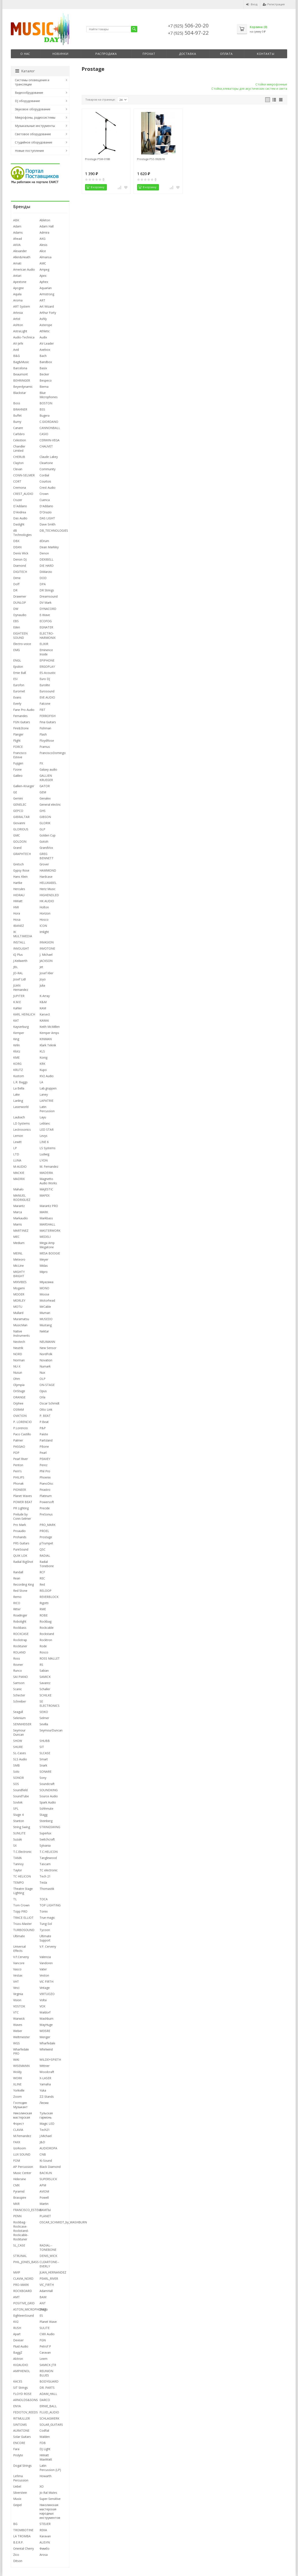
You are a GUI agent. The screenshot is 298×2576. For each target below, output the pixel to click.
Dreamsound (49, 596)
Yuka (43, 2090)
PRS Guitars (21, 1543)
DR (15, 590)
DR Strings (47, 590)
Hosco (44, 919)
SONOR (18, 1778)
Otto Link (46, 1409)
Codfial (44, 2430)
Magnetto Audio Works (48, 1181)
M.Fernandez (22, 2136)
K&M (43, 1002)
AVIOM (44, 2191)
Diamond (19, 566)
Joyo (43, 979)
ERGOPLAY (47, 667)
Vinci (16, 1988)
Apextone (19, 282)
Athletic (45, 331)
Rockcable (47, 1628)
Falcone (45, 704)
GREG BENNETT (47, 856)
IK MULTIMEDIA (22, 934)
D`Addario (20, 506)
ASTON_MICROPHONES (30, 2309)
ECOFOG (46, 621)
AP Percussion (23, 2167)
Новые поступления (29, 151)
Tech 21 (45, 1876)
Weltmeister (21, 2037)
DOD (43, 578)
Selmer (44, 1718)
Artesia (18, 313)
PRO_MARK (47, 1525)
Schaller (45, 1689)
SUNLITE (19, 1833)
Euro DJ (45, 679)
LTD (16, 1154)
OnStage (19, 1391)
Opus (43, 1391)
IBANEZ (18, 926)
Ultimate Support (45, 1938)
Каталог (25, 71)
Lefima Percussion (20, 2478)
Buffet (17, 415)
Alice (43, 251)
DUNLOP (19, 603)
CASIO (44, 434)
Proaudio (19, 1531)
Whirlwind (46, 2049)
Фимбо (45, 2548)
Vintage (45, 1988)
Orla (42, 1397)
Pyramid (18, 2191)
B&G (16, 356)
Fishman (45, 728)
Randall (18, 1572)
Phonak (18, 1483)
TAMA (17, 1858)
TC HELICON (22, 1876)
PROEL (44, 1531)
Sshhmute (46, 1808)
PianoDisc (46, 1483)
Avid (16, 350)
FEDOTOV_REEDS (25, 2412)
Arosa (44, 2555)
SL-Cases (19, 1753)
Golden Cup (47, 835)
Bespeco (46, 380)
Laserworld (20, 1107)
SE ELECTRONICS (50, 1703)
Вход (251, 4)
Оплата (226, 54)
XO (42, 2486)
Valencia (45, 1957)
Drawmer (19, 596)
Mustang (46, 1325)
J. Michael (46, 955)
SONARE (45, 1771)
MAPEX (45, 1195)
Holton (44, 907)
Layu (43, 1117)
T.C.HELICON (49, 1852)
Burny (17, 422)
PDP (16, 1453)
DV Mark (45, 603)
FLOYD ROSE (22, 2394)
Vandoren (46, 1963)
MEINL (18, 1253)
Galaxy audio (48, 769)
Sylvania (45, 1845)
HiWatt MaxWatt (46, 2457)
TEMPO (18, 1882)
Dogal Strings (22, 2466)
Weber (17, 2031)
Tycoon (45, 1930)
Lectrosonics (22, 1130)
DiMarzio (46, 572)
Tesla (43, 1882)
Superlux (45, 1833)
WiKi (16, 2060)
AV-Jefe (18, 343)
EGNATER (46, 627)
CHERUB (19, 457)
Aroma (18, 300)
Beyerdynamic (23, 387)
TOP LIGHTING (50, 1905)
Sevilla (44, 1724)
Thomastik (47, 1889)
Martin (44, 2204)
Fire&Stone (21, 728)
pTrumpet (46, 1543)
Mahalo (18, 1189)
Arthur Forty (48, 313)
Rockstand (47, 1634)
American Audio (24, 269)
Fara (16, 2449)
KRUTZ (18, 1070)
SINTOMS (20, 2425)
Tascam (45, 1864)
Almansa (45, 257)
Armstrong (47, 294)
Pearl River (20, 1459)
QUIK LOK (20, 1556)
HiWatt (18, 901)
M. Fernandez (49, 1166)
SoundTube (21, 1796)
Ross (16, 1658)
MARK (44, 1212)
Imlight (44, 932)
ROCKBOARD (22, 2291)
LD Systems (21, 1123)
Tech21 (45, 2130)
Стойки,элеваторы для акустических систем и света (249, 89)
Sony (43, 1778)
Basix (43, 368)
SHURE (18, 1747)
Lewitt (17, 1142)
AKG (42, 239)
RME (43, 1609)
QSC (42, 1549)
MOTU (17, 1307)
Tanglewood (48, 1858)
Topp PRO (20, 1911)
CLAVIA (18, 2130)
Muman (45, 1313)
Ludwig (44, 1154)
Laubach (19, 1117)
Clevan (17, 469)
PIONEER (19, 1490)
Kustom (18, 1076)
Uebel (17, 2486)
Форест (18, 2124)
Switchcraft (47, 1839)
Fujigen (18, 763)
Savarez (45, 1683)
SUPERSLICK (48, 2179)
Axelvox (45, 350)
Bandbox (46, 362)
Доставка (187, 54)
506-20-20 (188, 25)
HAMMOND (48, 870)
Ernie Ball (19, 673)
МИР (16, 2272)
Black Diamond (50, 2167)
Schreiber (19, 1701)
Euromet (19, 691)
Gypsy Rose (21, 870)
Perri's (17, 1471)
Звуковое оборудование (32, 109)
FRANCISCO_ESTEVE (27, 2210)
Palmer (18, 1440)
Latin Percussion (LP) (50, 2468)
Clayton (18, 463)
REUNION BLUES (46, 2373)
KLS (42, 1051)
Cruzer (17, 500)
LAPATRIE (46, 1101)
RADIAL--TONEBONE (48, 2247)
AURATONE (21, 2430)
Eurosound (47, 691)
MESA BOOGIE (50, 1253)
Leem (43, 2359)
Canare (18, 428)
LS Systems (47, 1148)
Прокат (148, 54)
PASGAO (19, 1446)
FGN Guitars (21, 722)
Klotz (16, 1051)
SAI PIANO (20, 1677)
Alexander (20, 251)
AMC (43, 263)
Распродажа (106, 54)
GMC (16, 835)
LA (41, 1082)
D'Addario (46, 506)
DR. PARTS (47, 2388)
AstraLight (20, 331)
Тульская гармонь (46, 2115)
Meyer (44, 1259)
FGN (43, 2340)
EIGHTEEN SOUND (20, 635)
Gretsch (18, 864)
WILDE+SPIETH (50, 2060)
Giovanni (19, 823)
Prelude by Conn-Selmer (22, 1516)
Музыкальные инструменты (35, 126)
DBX (16, 541)
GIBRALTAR (21, 817)
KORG (17, 1064)
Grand (17, 848)
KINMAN (46, 1039)
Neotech (19, 1342)
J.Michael (46, 2136)
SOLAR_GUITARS (51, 2425)
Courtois (45, 481)
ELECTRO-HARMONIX (47, 635)
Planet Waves (22, 1496)
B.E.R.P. (18, 2542)
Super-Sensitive (50, 2499)
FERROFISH (47, 716)
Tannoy (18, 1864)
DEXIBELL (46, 559)
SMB (16, 1765)
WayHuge (46, 2025)
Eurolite (45, 685)
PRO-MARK (21, 2285)
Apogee (18, 288)
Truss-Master (22, 1924)
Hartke (17, 883)
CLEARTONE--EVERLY (49, 2264)
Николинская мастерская (22, 2115)
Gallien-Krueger (23, 786)
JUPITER (18, 996)
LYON (44, 1160)
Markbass (46, 1218)
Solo (16, 1771)
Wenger (45, 2037)
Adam (17, 226)
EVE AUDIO (47, 697)
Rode (43, 1646)
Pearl (43, 1453)
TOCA (44, 1899)
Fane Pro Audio (23, 710)
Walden (45, 2437)
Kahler (17, 1008)
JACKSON (46, 961)
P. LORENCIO (22, 1422)
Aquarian (46, 288)
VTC (16, 2012)
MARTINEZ (20, 1230)
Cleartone (46, 463)
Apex (43, 276)
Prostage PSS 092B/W (151, 159)
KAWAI (44, 1020)
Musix (17, 2499)
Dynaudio (19, 615)
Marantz (19, 1206)
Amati (17, 263)
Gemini (18, 798)
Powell (44, 2197)
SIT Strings (20, 2388)
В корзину (95, 187)
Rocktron (46, 1640)
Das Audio (20, 518)
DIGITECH (20, 572)
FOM (16, 2161)
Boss (16, 403)
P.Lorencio (20, 1428)
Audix (43, 337)
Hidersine (19, 2179)
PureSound (20, 1549)
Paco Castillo (22, 1434)
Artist (16, 319)
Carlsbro (19, 434)
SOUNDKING (49, 1790)
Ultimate (19, 1936)
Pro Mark (19, 1525)
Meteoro (19, 1259)
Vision (17, 2000)
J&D (42, 2142)
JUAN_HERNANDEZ (53, 2272)
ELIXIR (44, 644)
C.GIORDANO (49, 422)
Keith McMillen (50, 1027)
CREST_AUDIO (23, 494)
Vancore (18, 1963)
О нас (25, 54)
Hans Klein (20, 877)
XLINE (17, 2084)
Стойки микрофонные (271, 84)
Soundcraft (47, 1784)
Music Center (22, 2173)
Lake (16, 1094)
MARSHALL (47, 1224)
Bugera (45, 415)
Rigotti (44, 1603)
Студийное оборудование (33, 142)
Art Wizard (47, 306)
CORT (17, 481)
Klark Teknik (48, 1045)
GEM (43, 792)
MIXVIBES (20, 1282)
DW (15, 609)
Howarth (45, 2476)
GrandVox (46, 848)
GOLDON (19, 841)
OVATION (20, 1416)
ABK (16, 220)
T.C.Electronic (22, 1852)
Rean (16, 1578)
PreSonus (46, 1514)
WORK (17, 2078)
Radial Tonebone (47, 1564)
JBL (15, 967)
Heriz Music (47, 889)
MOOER (18, 1294)
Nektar (44, 1331)
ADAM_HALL (48, 2394)
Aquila (17, 294)
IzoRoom (19, 2148)
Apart (17, 2334)
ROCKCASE (20, 1634)
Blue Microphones (49, 395)
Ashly (43, 319)
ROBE (44, 1615)
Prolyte (18, 2455)
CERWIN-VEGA (50, 440)
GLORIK (45, 823)
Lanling (18, 1101)
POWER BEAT (22, 1502)
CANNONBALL (50, 428)
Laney (44, 1094)
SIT (42, 1747)
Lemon (18, 1136)
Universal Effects (19, 1948)
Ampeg (44, 269)
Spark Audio (48, 1802)
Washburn (46, 2018)
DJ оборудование (27, 101)
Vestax (17, 1975)
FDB (43, 2443)
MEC (16, 1237)
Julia (42, 985)
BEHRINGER (21, 380)
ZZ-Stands (47, 2097)
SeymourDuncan (51, 1730)
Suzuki (17, 1839)
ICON (43, 926)
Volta (43, 2000)
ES (41, 2315)
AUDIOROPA (48, 2148)
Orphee (18, 1403)
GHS (42, 811)
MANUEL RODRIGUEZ (21, 1197)
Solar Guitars (22, 2437)
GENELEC (19, 804)
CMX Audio (47, 2334)
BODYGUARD (49, 2381)
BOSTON (46, 403)
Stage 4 (18, 1815)
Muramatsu (21, 1319)
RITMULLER (21, 2418)
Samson (18, 1683)
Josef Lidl (19, 979)
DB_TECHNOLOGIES (54, 530)
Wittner (45, 2066)
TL (15, 1899)
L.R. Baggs (20, 1082)
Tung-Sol (46, 1924)
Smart (44, 1759)
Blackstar (19, 393)
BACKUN (46, 2173)
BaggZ (17, 2352)
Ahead (17, 239)
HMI (16, 907)
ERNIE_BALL (48, 2406)
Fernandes (20, 716)
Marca (17, 1212)
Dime (17, 578)
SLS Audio (20, 1759)
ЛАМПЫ (45, 2210)
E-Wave (45, 615)
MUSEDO (46, 1319)
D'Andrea (19, 512)
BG (15, 2524)
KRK (42, 1064)
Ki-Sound (46, 2161)
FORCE (18, 747)
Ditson (17, 2561)
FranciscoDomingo (53, 753)
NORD (17, 1354)
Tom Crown (21, 1905)
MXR (16, 2204)
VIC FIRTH (46, 1982)
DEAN (17, 547)
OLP (42, 1379)
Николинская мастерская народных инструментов (50, 2511)
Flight (17, 740)
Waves (17, 2025)
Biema (44, 387)
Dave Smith (47, 524)
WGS (16, 2043)
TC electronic (49, 1870)
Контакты (265, 54)
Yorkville (18, 2090)
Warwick (19, 2018)
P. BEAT (45, 1416)
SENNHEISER (22, 1724)
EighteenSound (23, 2315)
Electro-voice (22, 644)
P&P (43, 1428)
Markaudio (20, 1218)
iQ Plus (18, 955)
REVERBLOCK (49, 1597)
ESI (15, 679)
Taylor (17, 1870)
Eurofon (18, 685)
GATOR (45, 786)
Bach (43, 356)
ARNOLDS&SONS (25, 2400)
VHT (16, 1982)
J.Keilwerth (20, 961)
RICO (16, 1603)
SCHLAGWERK (49, 2418)
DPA (43, 584)
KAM (43, 1008)
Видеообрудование (29, 93)
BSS (42, 409)
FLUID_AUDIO (49, 2412)
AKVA (17, 245)
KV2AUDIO (20, 2365)
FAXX (16, 2142)
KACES (17, 2381)
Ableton (45, 220)
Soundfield (20, 1790)
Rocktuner (20, 1646)
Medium (18, 1243)
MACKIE (18, 1173)
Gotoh (44, 841)
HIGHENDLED (49, 895)
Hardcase (46, 877)
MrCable (45, 1307)
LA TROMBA (22, 2536)
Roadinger (20, 1615)
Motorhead (47, 1300)
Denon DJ (20, 559)
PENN (17, 2216)
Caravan (45, 2352)
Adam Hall (47, 226)
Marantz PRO (49, 1206)
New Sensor (48, 1348)
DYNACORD (48, 609)
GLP (42, 829)
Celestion (19, 440)
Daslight (18, 524)
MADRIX (19, 1179)
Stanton (18, 1821)
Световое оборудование (33, 134)
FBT (42, 710)
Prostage (46, 1537)
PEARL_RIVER (49, 2278)
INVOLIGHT (21, 948)
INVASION (47, 942)
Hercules (19, 889)
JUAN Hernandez (20, 987)
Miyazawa (46, 1282)
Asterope (46, 325)
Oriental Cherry (23, 2548)
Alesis (43, 245)
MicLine (18, 1266)
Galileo (18, 776)
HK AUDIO (47, 901)
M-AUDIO (20, 1166)
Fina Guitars (48, 722)
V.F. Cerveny (48, 1946)
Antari (17, 276)
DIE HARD (47, 566)
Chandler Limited (19, 448)
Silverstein (20, 2493)
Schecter (19, 1695)
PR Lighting (21, 1508)
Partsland (46, 1440)
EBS (16, 621)
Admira (44, 232)
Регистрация (274, 4)
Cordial (44, 475)
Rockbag (45, 1621)
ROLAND (19, 1652)
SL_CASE (19, 2245)
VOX (42, 2006)
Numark (45, 1366)
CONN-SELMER (24, 475)
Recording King (23, 1584)
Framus (45, 747)
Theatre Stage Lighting (23, 1891)
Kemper (18, 1033)
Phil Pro (45, 1471)
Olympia (18, 1385)
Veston (44, 1975)
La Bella (18, 1088)
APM (43, 2185)
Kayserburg (21, 1027)
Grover (44, 864)
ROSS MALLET (50, 1658)
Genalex (45, 798)
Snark (43, 1765)
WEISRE (45, 2031)
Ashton (18, 325)
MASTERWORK (50, 1230)
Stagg (43, 1815)
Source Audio (49, 1796)
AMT (16, 2297)
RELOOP (45, 1591)
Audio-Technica (23, 337)
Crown (44, 494)
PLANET (45, 2216)
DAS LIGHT (47, 518)
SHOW (17, 1741)
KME (16, 1057)
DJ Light (45, 2449)
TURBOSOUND (23, 1930)
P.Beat (44, 1422)
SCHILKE (45, 1695)
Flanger (18, 734)
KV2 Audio (47, 1076)
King (16, 1039)
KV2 (15, 2322)
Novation (46, 1360)
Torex (44, 1911)
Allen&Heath (21, 257)
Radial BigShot (23, 1562)
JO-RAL (18, 973)
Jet (41, 967)
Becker (44, 374)
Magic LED (47, 2124)
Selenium (19, 1718)
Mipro (44, 1272)
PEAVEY (45, 1459)
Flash (43, 734)
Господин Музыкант (20, 2105)
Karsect (45, 1014)
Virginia (18, 1994)
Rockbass (19, 1628)
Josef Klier (46, 973)
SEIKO (44, 1712)
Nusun (17, 1372)
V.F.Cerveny (21, 1957)
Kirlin (16, 1045)
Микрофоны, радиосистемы (35, 117)
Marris (17, 1224)
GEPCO (18, 811)
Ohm (16, 1379)
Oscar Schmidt (50, 1403)
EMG (16, 650)
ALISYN (45, 2542)
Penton (18, 1465)
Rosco (44, 1652)
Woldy (17, 2072)
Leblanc (45, 1123)
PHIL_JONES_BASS (26, 2262)
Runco (17, 1671)
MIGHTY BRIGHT (19, 1274)
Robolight (19, 1621)
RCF (42, 1572)
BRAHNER (20, 409)
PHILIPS (18, 1477)
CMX (16, 2185)
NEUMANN (47, 1342)
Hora (16, 913)
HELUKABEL (48, 883)
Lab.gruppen (48, 1088)
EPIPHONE (47, 660)
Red (42, 1584)
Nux (42, 1372)
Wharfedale (47, 2043)
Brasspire (19, 2197)
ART (42, 300)
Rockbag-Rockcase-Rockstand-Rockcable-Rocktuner (21, 2230)
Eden (16, 627)
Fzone (17, 769)
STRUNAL (20, 2256)
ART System (21, 306)
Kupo (43, 1070)
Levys (43, 1136)
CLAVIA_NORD (23, 2278)
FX (41, 763)
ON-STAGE (47, 1385)
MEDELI (45, 1237)
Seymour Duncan (19, 1732)
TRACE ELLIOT (23, 1918)
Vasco (17, 1969)
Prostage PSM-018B (97, 159)
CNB (43, 2154)
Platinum (46, 1496)
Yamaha (45, 2084)
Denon (44, 553)
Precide (45, 1508)
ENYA (17, 2406)
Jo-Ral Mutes (48, 2493)
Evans (17, 697)
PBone (44, 1446)
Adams (18, 232)
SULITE (45, 2328)
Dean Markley (49, 547)
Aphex (44, 282)
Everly (17, 704)
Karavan (45, 2536)
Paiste (44, 1434)
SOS (16, 1784)
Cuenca (45, 500)
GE (15, 792)
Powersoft (47, 1502)
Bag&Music (21, 362)
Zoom (17, 2097)
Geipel (17, 2505)
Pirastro (45, 1490)
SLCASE (45, 1753)
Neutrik (18, 1348)
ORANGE (19, 1397)
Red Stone (20, 1591)
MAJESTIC (46, 1189)
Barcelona (20, 368)
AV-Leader (47, 343)
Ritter (17, 1609)
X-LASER (45, 2078)
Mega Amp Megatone (47, 1245)
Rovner (18, 1665)
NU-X (16, 1366)
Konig (43, 1057)
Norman (19, 1360)
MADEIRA (46, 1173)
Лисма (44, 2103)
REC (42, 1578)
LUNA (17, 1160)
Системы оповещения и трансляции (32, 82)
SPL (15, 1808)
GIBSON (45, 817)
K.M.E (17, 1002)
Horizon (45, 913)
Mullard (18, 1313)
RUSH (17, 2328)
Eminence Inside (46, 652)
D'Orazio (46, 512)
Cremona (19, 488)
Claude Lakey (49, 457)
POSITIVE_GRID (24, 2303)
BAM (43, 2297)
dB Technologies (22, 532)
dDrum (44, 541)
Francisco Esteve (19, 755)
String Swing (21, 1827)
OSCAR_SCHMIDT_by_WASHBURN (63, 2222)
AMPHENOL (21, 2371)
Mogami (19, 1288)
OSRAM (18, 1409)
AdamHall (46, 2291)
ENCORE (19, 2443)
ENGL (17, 660)
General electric (50, 804)
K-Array (45, 996)
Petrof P (45, 2346)
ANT (43, 2303)
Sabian (44, 1671)
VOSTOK (19, 2006)
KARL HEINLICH (24, 1014)
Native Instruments (21, 1333)
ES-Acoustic (48, 673)
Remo (17, 1597)
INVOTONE (47, 948)
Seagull (18, 1712)
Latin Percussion (47, 1109)
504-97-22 (188, 32)
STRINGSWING (50, 1827)
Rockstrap (20, 1640)
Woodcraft (47, 2072)
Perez (43, 1465)
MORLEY (19, 1300)
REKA (43, 2530)
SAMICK (45, 1677)
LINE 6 (44, 1142)
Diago (44, 2309)
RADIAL (45, 1556)
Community (47, 469)
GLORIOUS (20, 829)
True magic (47, 1918)
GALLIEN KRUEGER (46, 778)
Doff (16, 584)
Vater (43, 1969)
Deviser (18, 2340)
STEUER (45, 2524)
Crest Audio (47, 488)
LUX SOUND (21, 2154)
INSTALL (19, 942)
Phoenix (45, 1477)
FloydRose (47, 740)
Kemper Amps (49, 1033)
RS (41, 1665)
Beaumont (20, 374)
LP (15, 1148)
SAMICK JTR (48, 2365)
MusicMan (20, 1325)
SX (15, 1845)
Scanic (17, 1689)
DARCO (45, 2400)
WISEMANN (21, 2066)
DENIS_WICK (48, 2256)
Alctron (18, 2359)
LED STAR (47, 1130)
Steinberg (46, 1821)
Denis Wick (20, 553)
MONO (44, 1288)
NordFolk (46, 1354)
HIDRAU (18, 895)
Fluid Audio (20, 2346)
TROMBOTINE (23, 2530)
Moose (44, 1294)
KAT (16, 1020)
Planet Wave (48, 2322)
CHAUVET (46, 446)
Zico (16, 2555)
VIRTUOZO (47, 1994)
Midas (44, 1266)
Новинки (60, 54)
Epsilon (18, 667)
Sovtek (18, 1802)
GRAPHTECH (22, 854)
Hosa (16, 919)
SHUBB (45, 1741)
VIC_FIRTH (47, 2285)
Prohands (19, 1537)
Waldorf (45, 2012)
